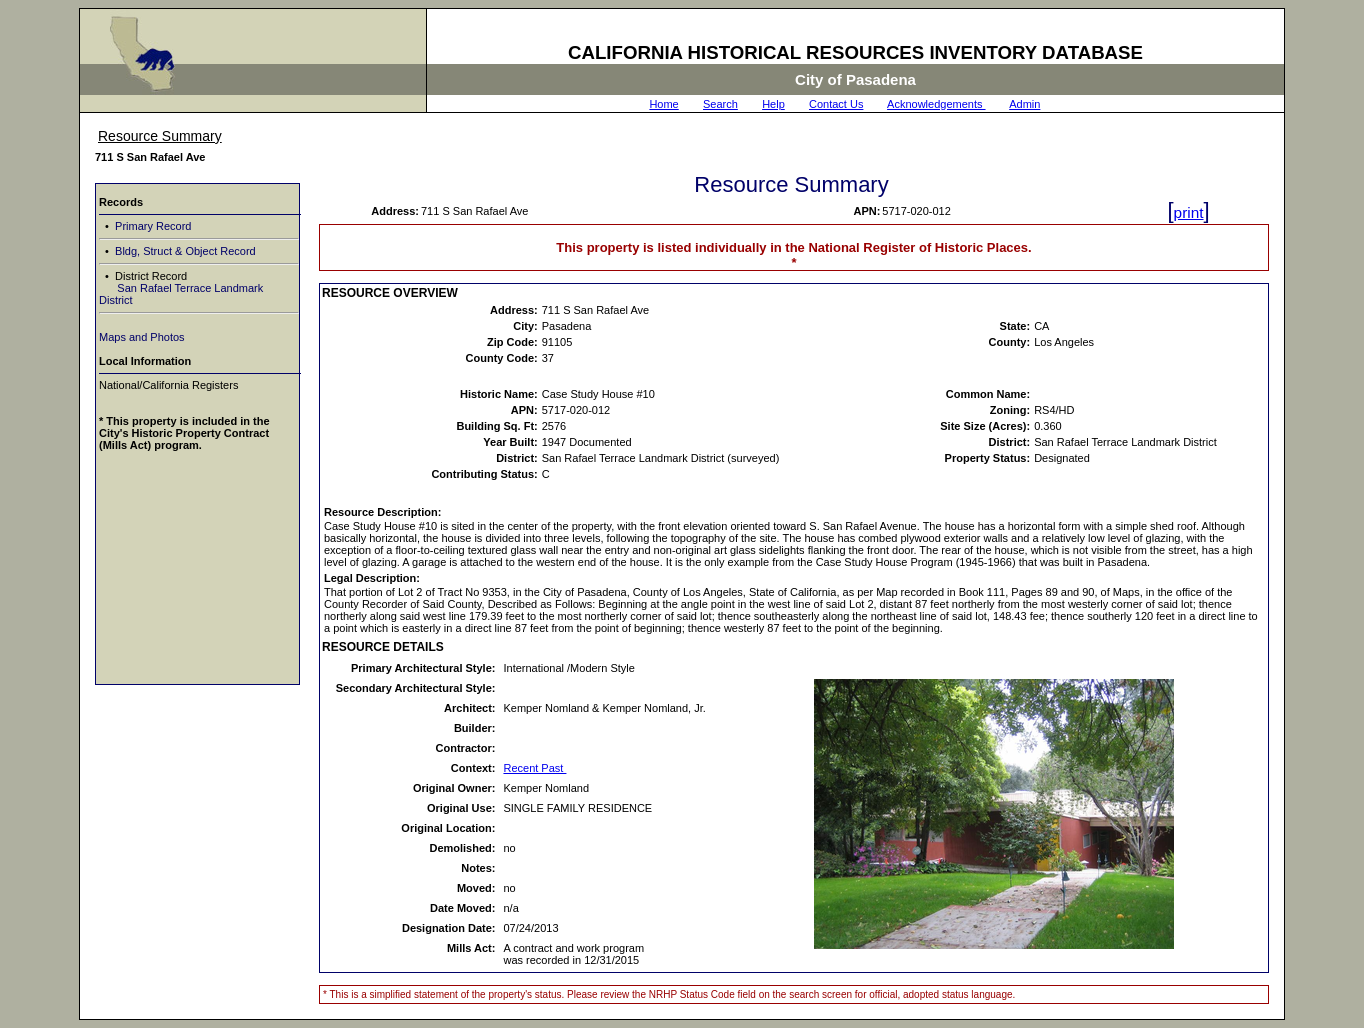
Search (720, 104)
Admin (1024, 104)
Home (663, 104)
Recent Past (534, 768)
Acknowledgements (936, 104)
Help (773, 104)
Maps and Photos (142, 337)
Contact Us (836, 104)
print (1189, 212)
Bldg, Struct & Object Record (184, 251)
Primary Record (151, 226)
